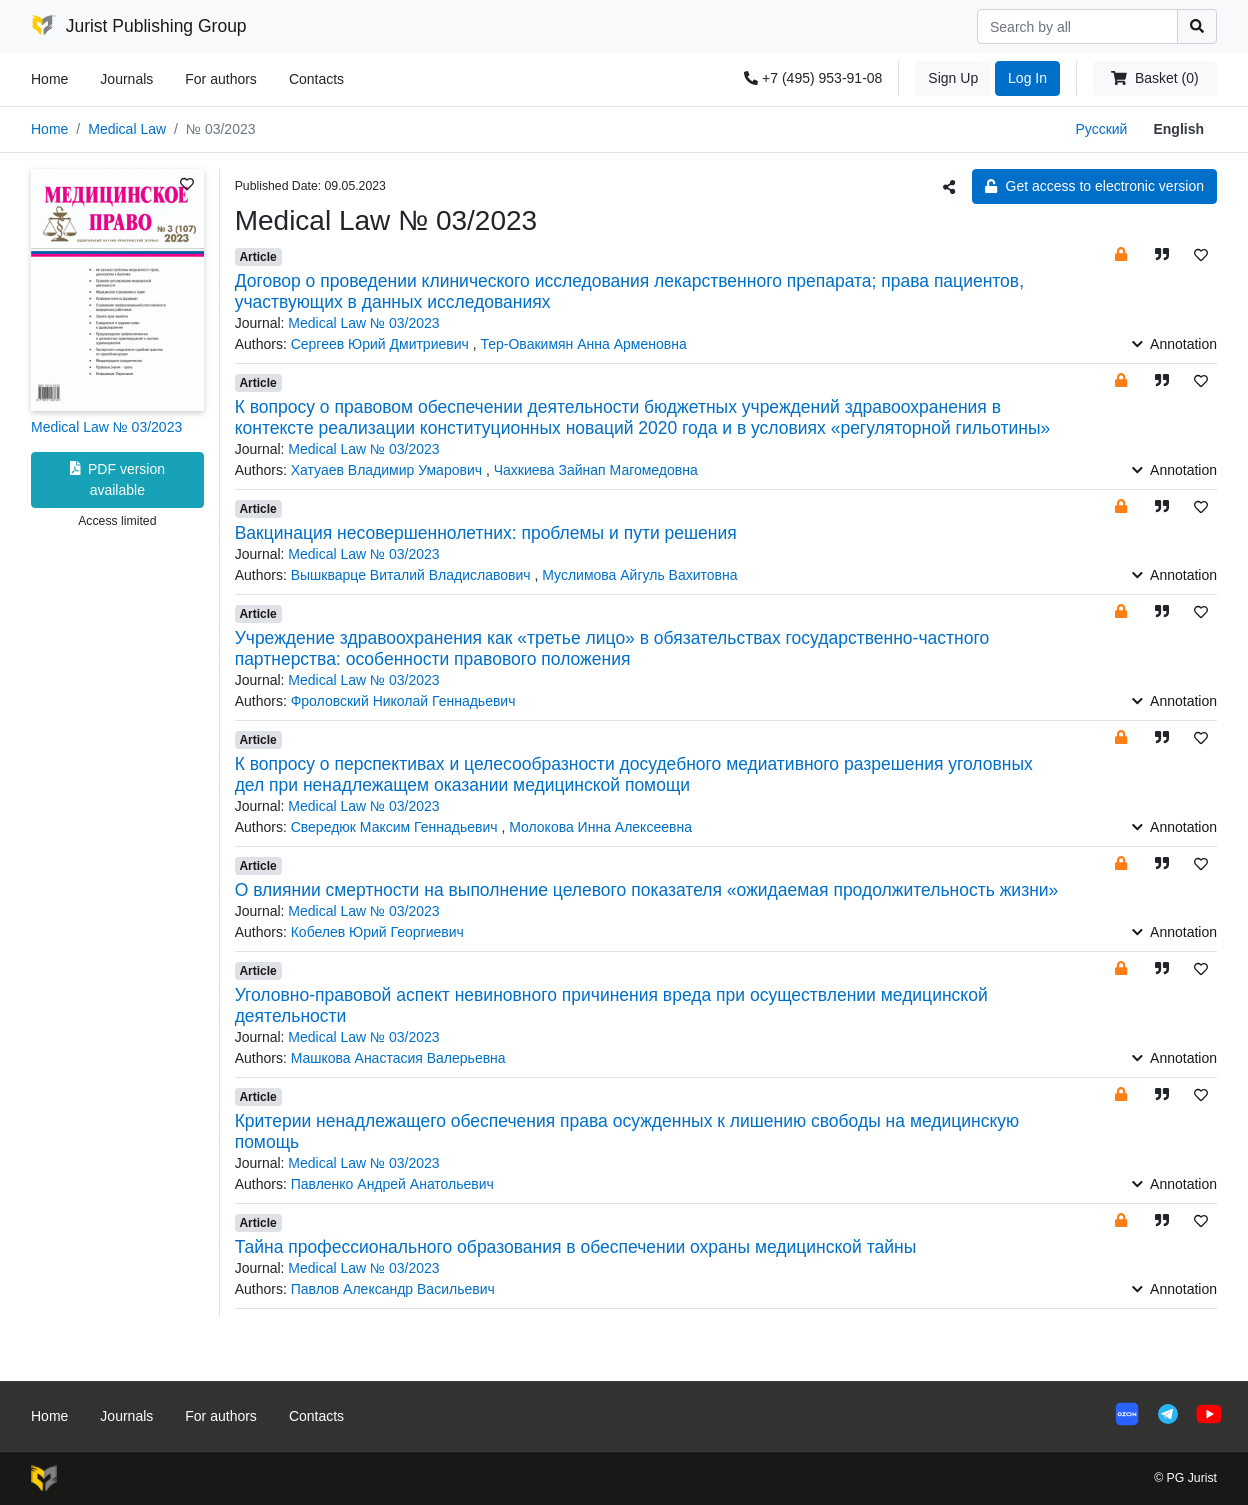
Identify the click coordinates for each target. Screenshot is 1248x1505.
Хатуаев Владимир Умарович (388, 470)
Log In (1027, 78)
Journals (126, 79)
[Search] (1077, 26)
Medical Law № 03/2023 (106, 427)
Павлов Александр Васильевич (393, 1289)
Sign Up (953, 78)
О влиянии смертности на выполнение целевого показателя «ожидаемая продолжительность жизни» (647, 890)
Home (49, 79)
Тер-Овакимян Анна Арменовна (583, 344)
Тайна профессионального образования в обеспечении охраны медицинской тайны (576, 1247)
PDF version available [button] (117, 479)
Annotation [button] (1174, 344)
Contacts (316, 79)
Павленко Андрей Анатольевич (392, 1184)
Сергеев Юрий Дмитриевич (382, 344)
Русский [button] (1101, 129)
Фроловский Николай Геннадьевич (403, 701)
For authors (221, 79)
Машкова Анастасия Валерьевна (398, 1058)
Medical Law (127, 129)
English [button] (1178, 129)
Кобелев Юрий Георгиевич (377, 932)
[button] (1121, 254)
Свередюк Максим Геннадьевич (396, 827)
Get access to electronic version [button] (1094, 186)
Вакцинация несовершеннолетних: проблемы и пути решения (486, 533)
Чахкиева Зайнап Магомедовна (596, 470)
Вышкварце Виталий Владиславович (413, 575)
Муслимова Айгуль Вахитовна (639, 575)
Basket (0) (1154, 78)
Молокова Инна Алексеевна (600, 827)
